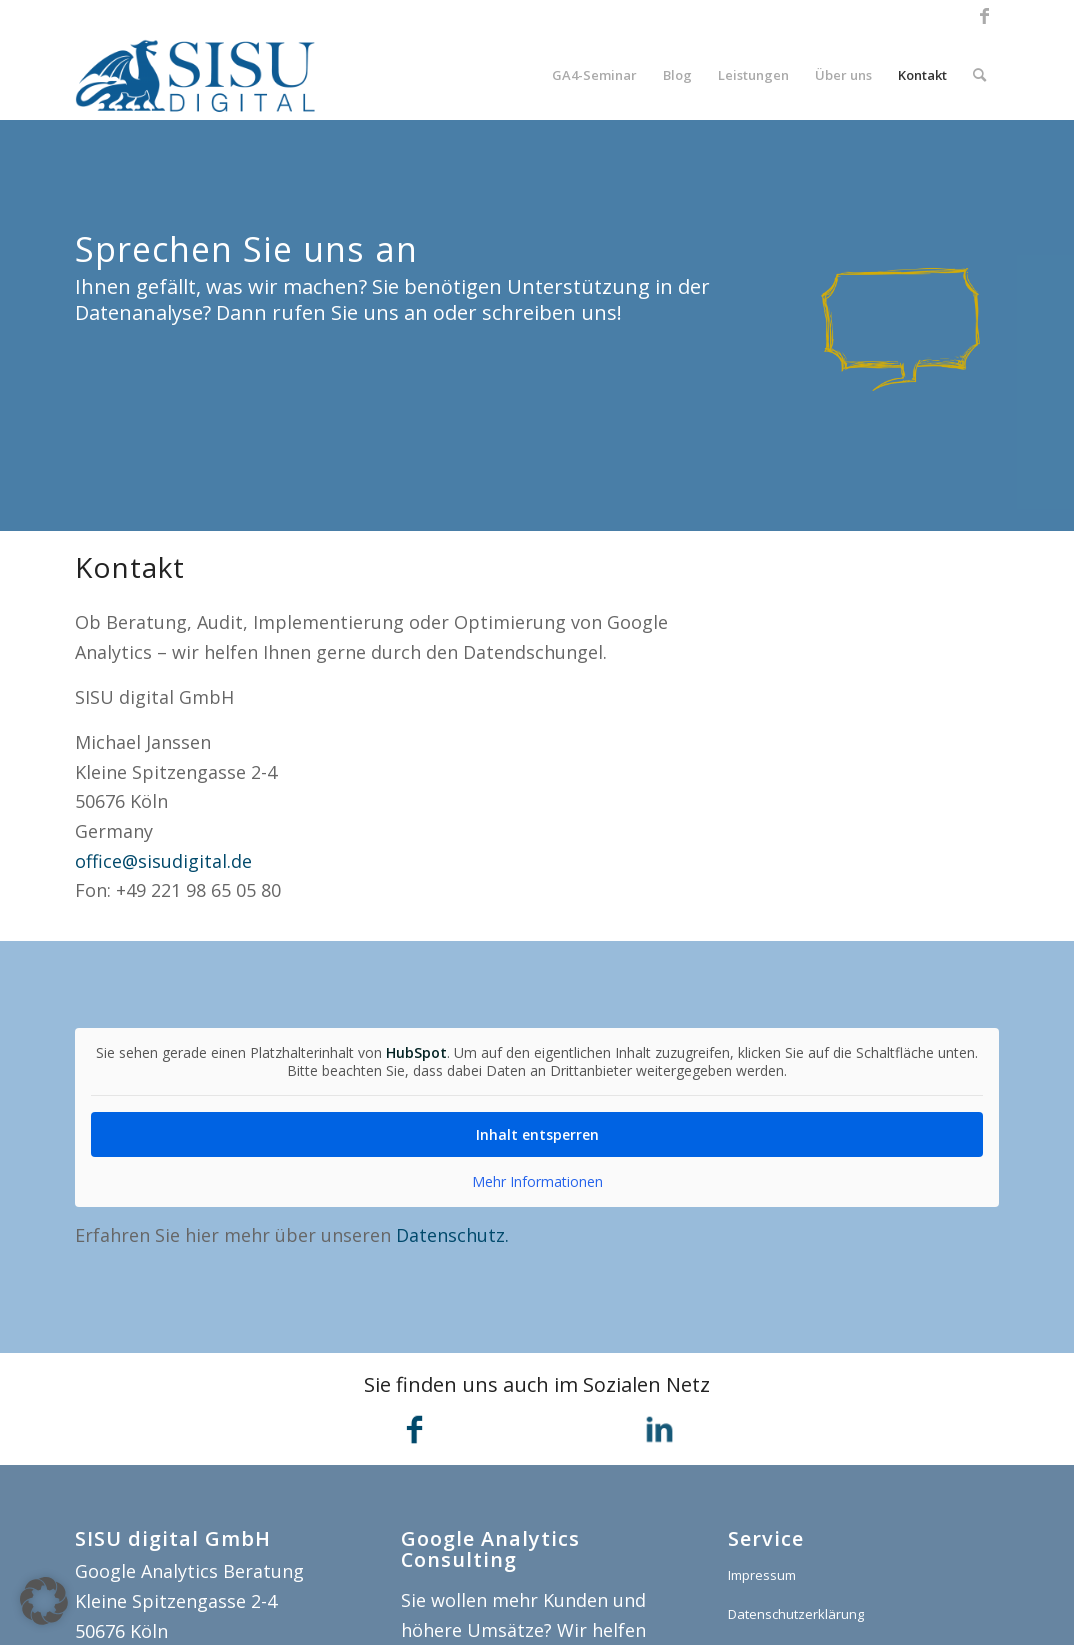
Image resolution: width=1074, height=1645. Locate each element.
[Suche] (979, 75)
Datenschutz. (452, 1235)
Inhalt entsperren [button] (537, 1134)
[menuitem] (594, 75)
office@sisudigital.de (163, 861)
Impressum (762, 1575)
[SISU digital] (196, 75)
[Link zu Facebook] (984, 15)
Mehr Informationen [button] (537, 1182)
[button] (44, 1601)
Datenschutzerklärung (796, 1614)
